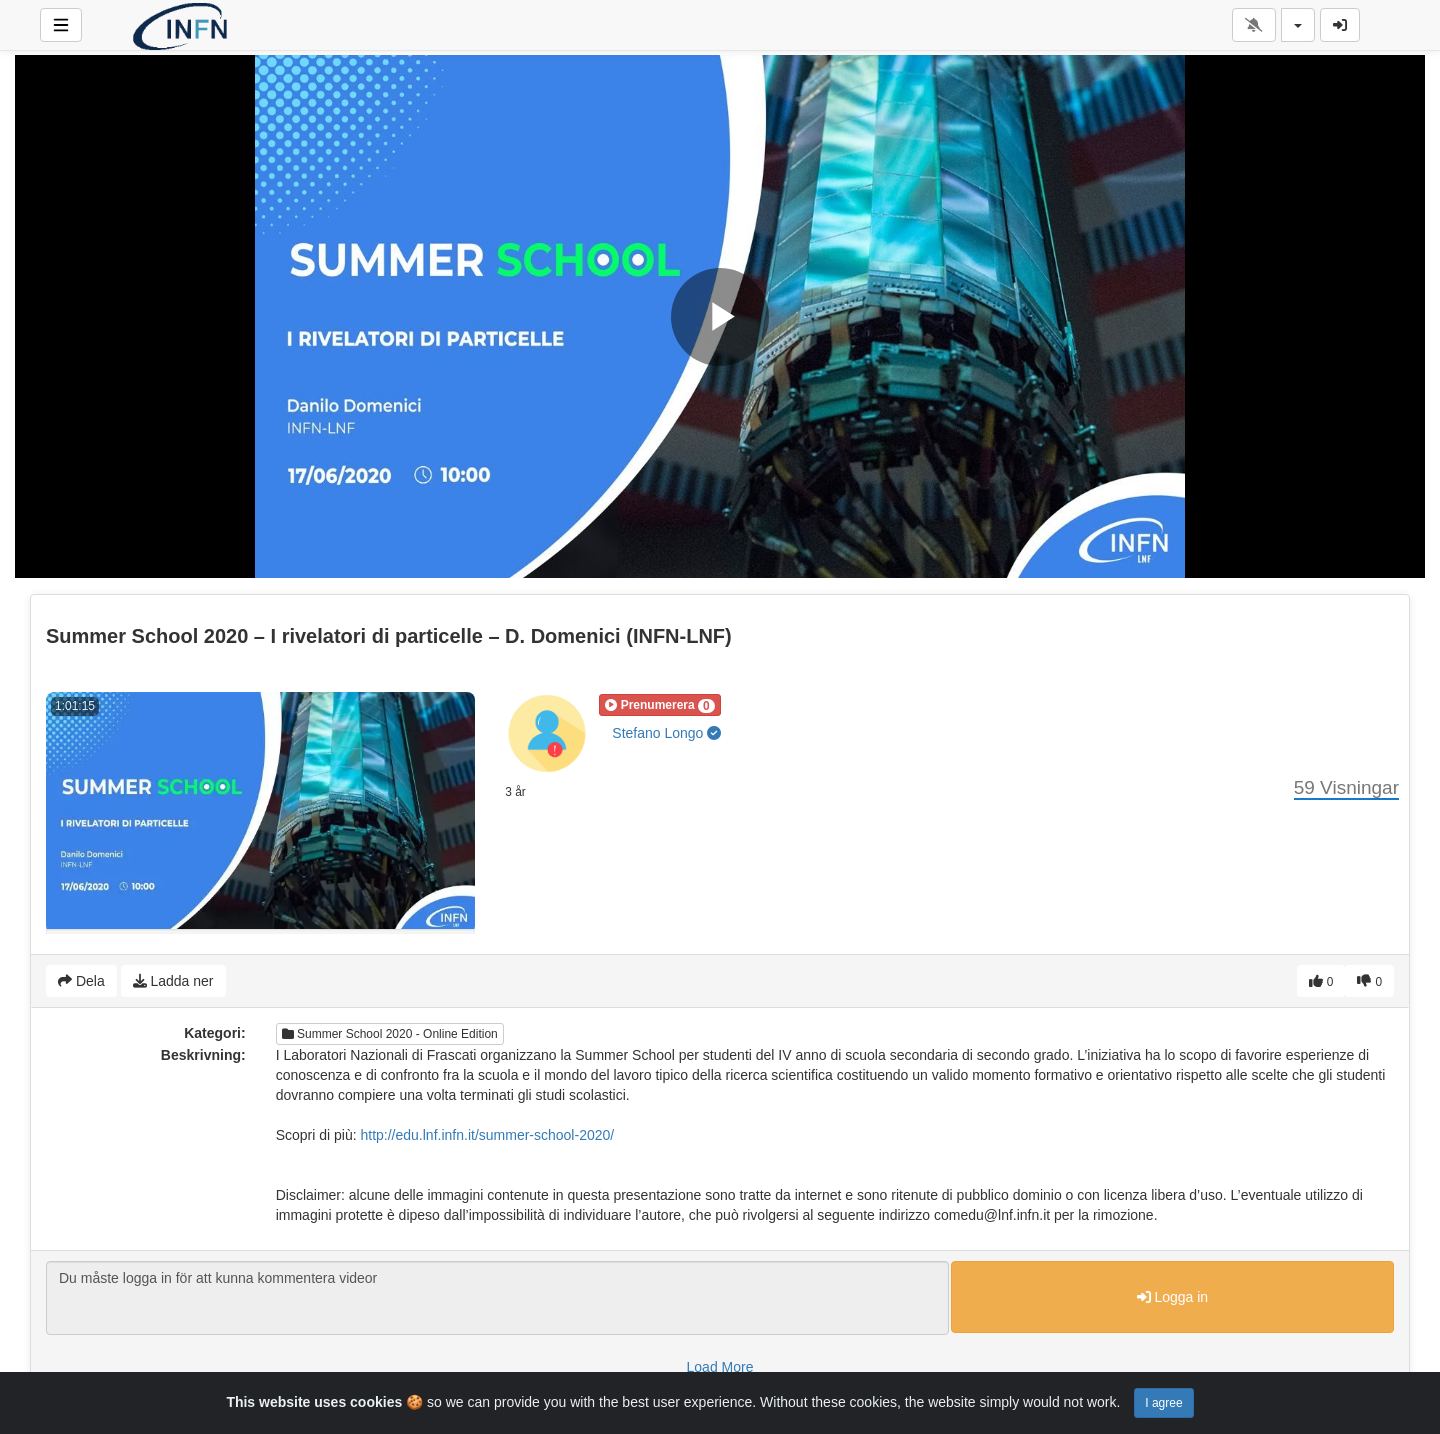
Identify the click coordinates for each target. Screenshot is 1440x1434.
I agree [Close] (1163, 1403)
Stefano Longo (666, 733)
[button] (659, 705)
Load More (720, 1367)
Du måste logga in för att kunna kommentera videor (497, 1298)
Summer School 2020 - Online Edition (390, 1034)
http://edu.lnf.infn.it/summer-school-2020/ (487, 1135)
